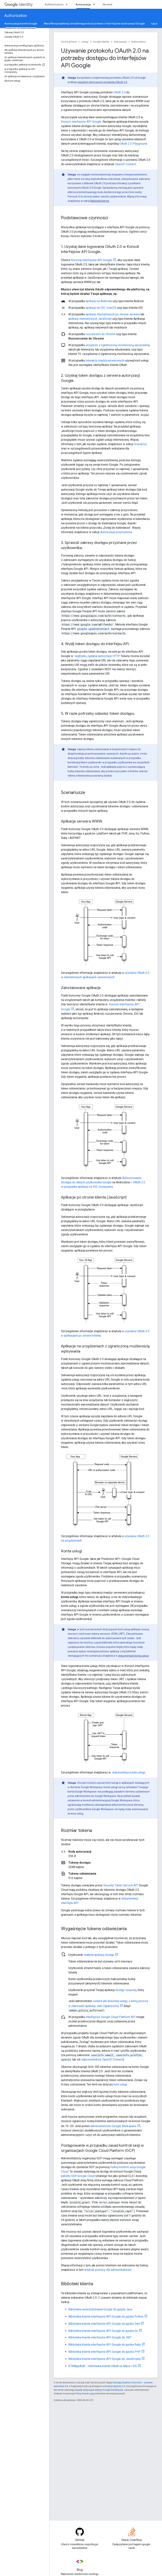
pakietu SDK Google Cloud (78, 2176)
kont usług (120, 2084)
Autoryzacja (120, 41)
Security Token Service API (120, 1885)
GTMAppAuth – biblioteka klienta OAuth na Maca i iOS (102, 2366)
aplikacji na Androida (99, 301)
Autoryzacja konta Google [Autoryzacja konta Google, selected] (20, 23)
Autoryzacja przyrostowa (116, 532)
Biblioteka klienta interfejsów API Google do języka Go (103, 2331)
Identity (18, 4)
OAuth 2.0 (119, 92)
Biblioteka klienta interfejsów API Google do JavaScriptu (104, 2359)
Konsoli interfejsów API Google (81, 121)
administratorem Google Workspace (113, 2126)
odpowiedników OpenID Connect (102, 2059)
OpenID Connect (125, 164)
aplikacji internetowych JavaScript (90, 318)
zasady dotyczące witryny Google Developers (99, 2389)
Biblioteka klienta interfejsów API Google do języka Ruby (104, 2344)
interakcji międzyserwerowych (105, 360)
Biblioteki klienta (99, 200)
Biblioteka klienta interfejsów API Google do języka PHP (104, 2351)
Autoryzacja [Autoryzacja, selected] (83, 4)
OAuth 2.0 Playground (133, 143)
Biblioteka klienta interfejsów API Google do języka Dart (104, 2323)
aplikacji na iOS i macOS (101, 307)
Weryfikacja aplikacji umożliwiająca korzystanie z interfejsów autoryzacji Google (94, 23)
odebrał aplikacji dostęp (99, 1955)
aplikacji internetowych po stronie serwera (113, 314)
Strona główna (69, 41)
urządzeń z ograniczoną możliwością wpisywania (118, 345)
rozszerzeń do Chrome (100, 334)
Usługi (84, 41)
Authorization (15, 15)
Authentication (54, 4)
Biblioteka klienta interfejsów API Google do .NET (100, 2337)
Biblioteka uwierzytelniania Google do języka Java (100, 2309)
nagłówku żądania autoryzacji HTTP (96, 656)
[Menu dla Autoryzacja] (95, 4)
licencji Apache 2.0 (115, 2386)
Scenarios (140, 444)
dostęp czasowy (126, 1990)
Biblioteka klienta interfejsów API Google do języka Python (105, 2316)
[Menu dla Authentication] (67, 4)
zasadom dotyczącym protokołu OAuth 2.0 (102, 82)
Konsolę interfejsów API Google (91, 260)
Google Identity (101, 41)
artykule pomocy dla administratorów (107, 2270)
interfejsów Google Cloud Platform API (111, 2017)
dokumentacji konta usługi (133, 1655)
